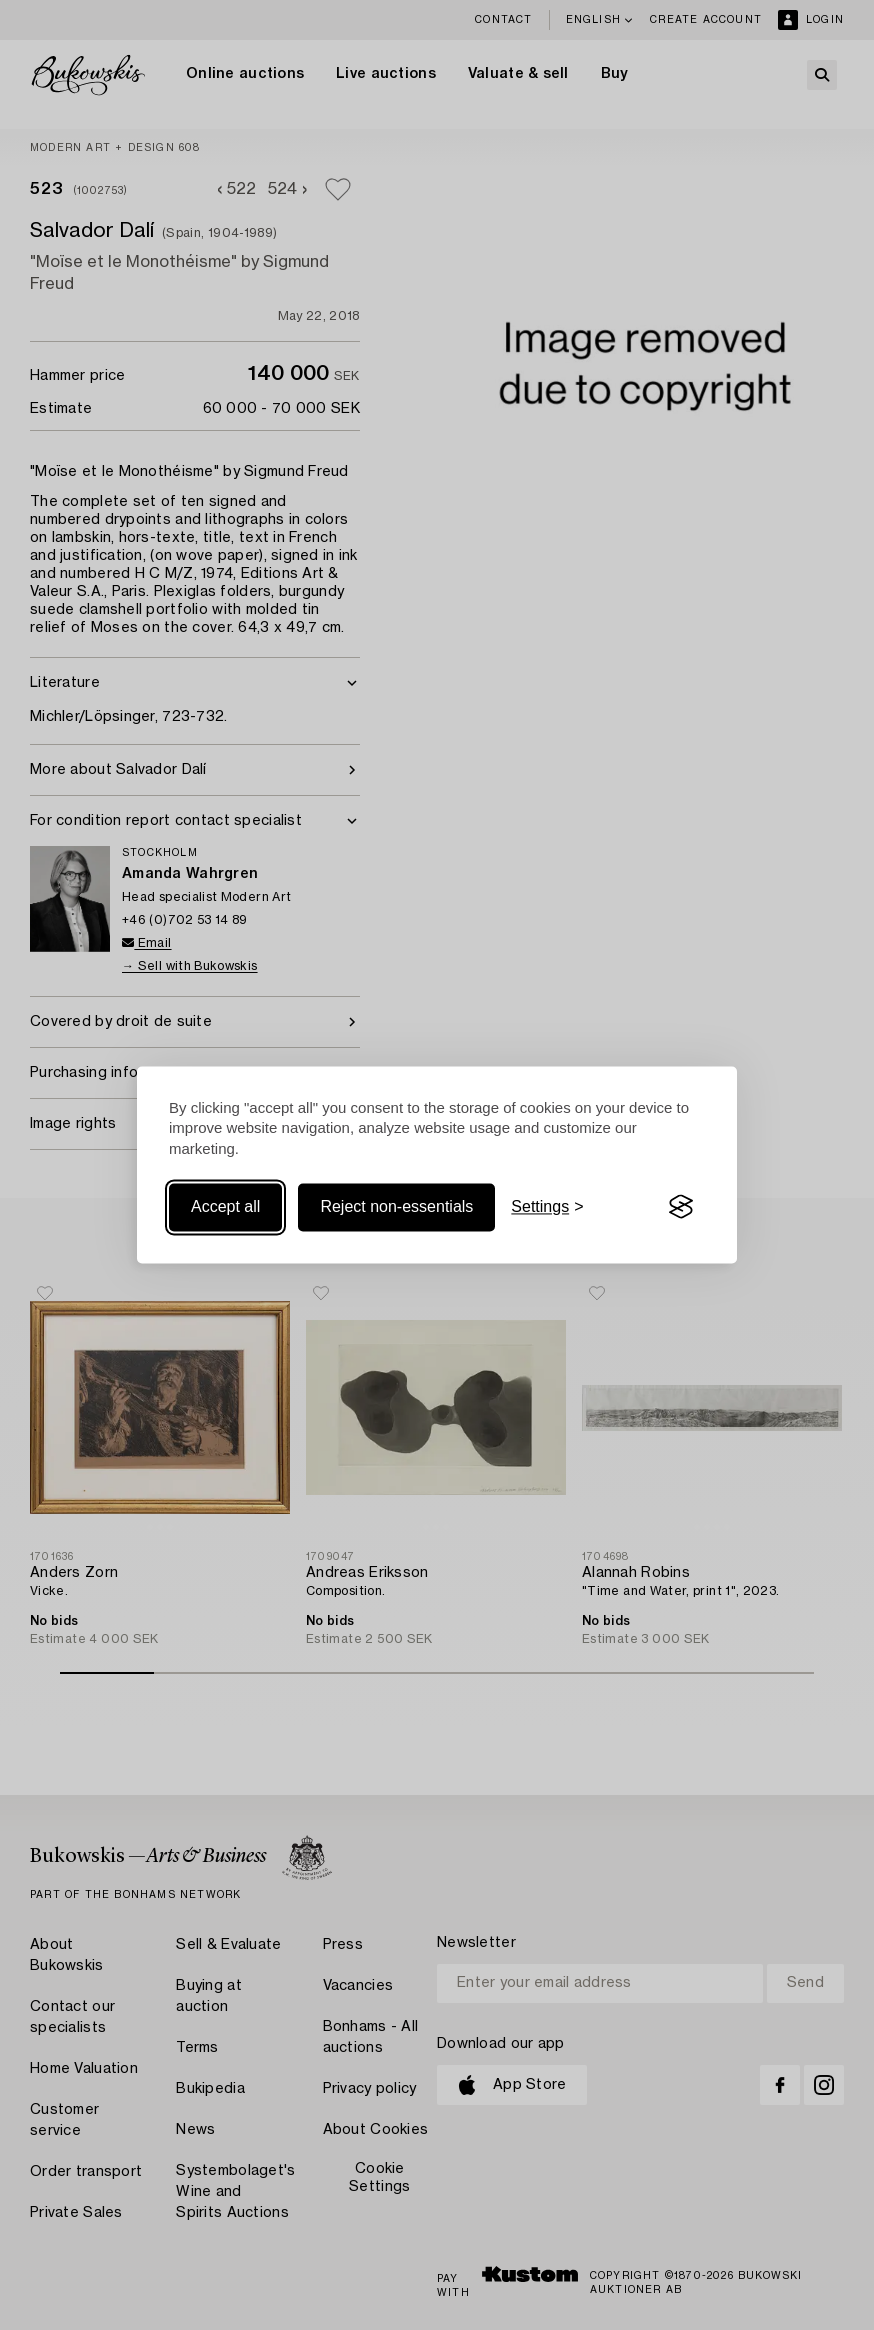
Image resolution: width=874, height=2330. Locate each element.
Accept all (225, 1206)
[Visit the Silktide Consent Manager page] (681, 1207)
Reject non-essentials (396, 1206)
